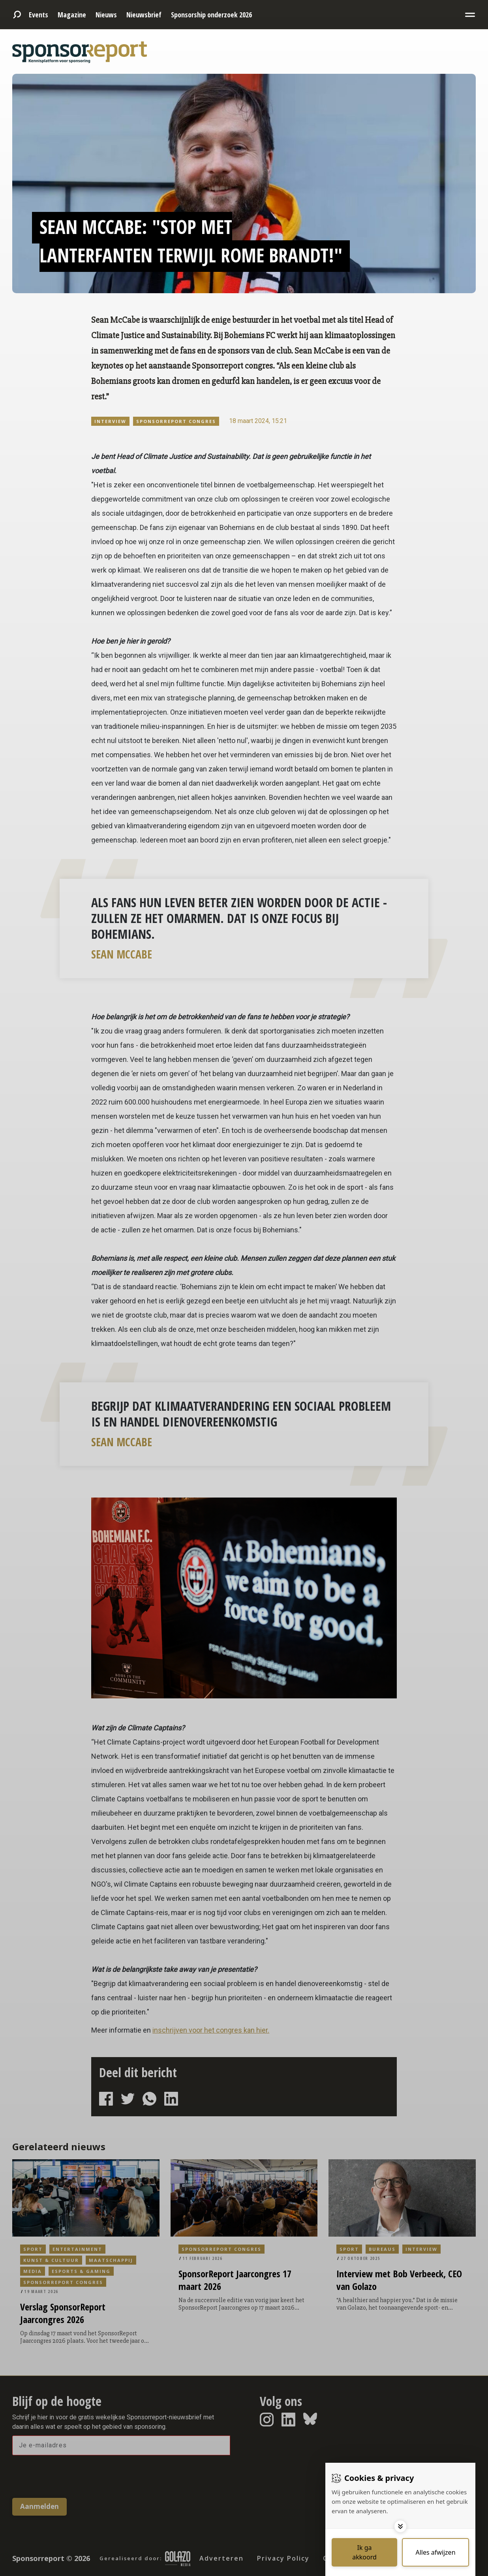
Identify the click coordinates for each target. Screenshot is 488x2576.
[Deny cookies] (435, 2552)
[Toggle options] (400, 2526)
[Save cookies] (364, 2552)
